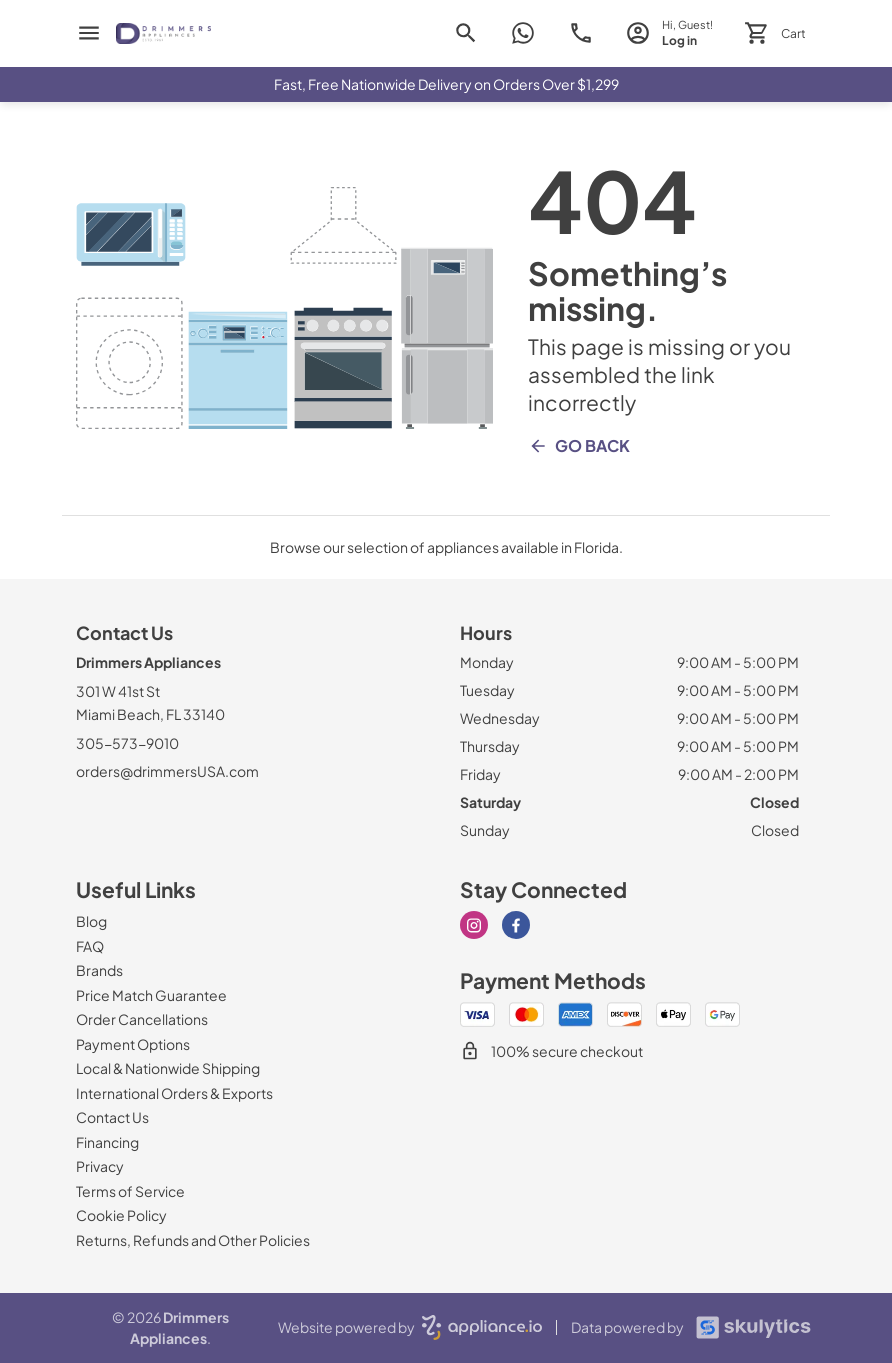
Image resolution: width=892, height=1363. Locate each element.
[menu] (89, 33)
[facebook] (516, 925)
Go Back (579, 446)
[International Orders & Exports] (174, 1093)
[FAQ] (90, 946)
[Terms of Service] (130, 1191)
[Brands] (99, 970)
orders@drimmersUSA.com (167, 771)
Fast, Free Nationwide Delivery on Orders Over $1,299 (446, 84)
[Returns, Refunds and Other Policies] (193, 1240)
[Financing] (107, 1142)
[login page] (669, 33)
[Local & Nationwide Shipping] (168, 1068)
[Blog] (91, 921)
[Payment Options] (133, 1044)
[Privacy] (100, 1166)
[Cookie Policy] (121, 1215)
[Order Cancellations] (142, 1019)
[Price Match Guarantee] (151, 995)
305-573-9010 (127, 743)
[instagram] (474, 925)
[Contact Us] (112, 1117)
